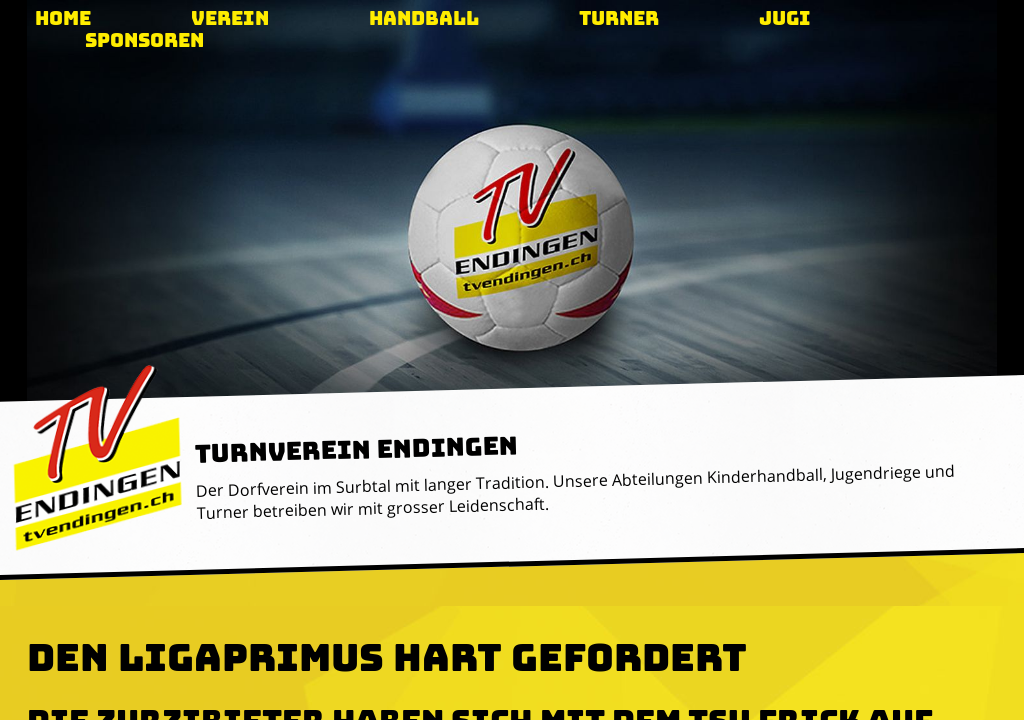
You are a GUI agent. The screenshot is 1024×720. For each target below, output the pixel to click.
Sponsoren (144, 40)
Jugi (785, 18)
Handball (424, 18)
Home (63, 18)
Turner (619, 18)
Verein (230, 18)
